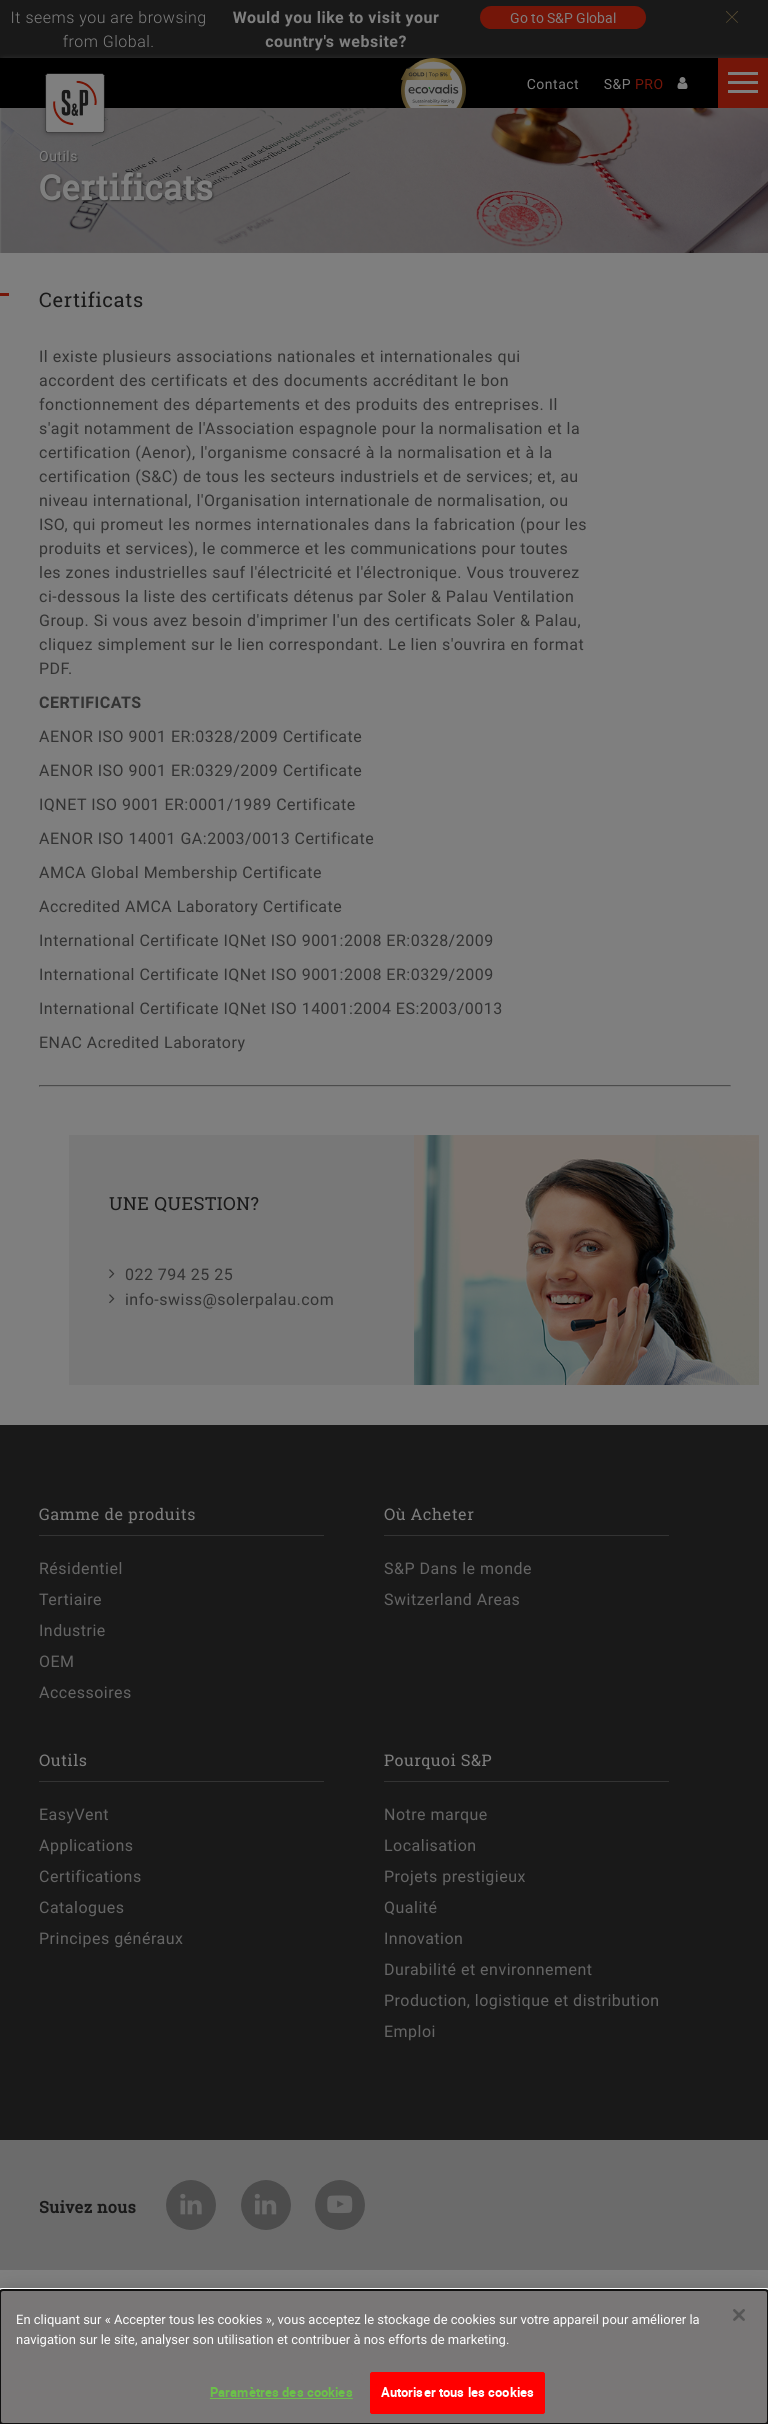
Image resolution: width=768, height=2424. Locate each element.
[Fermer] (739, 2327)
